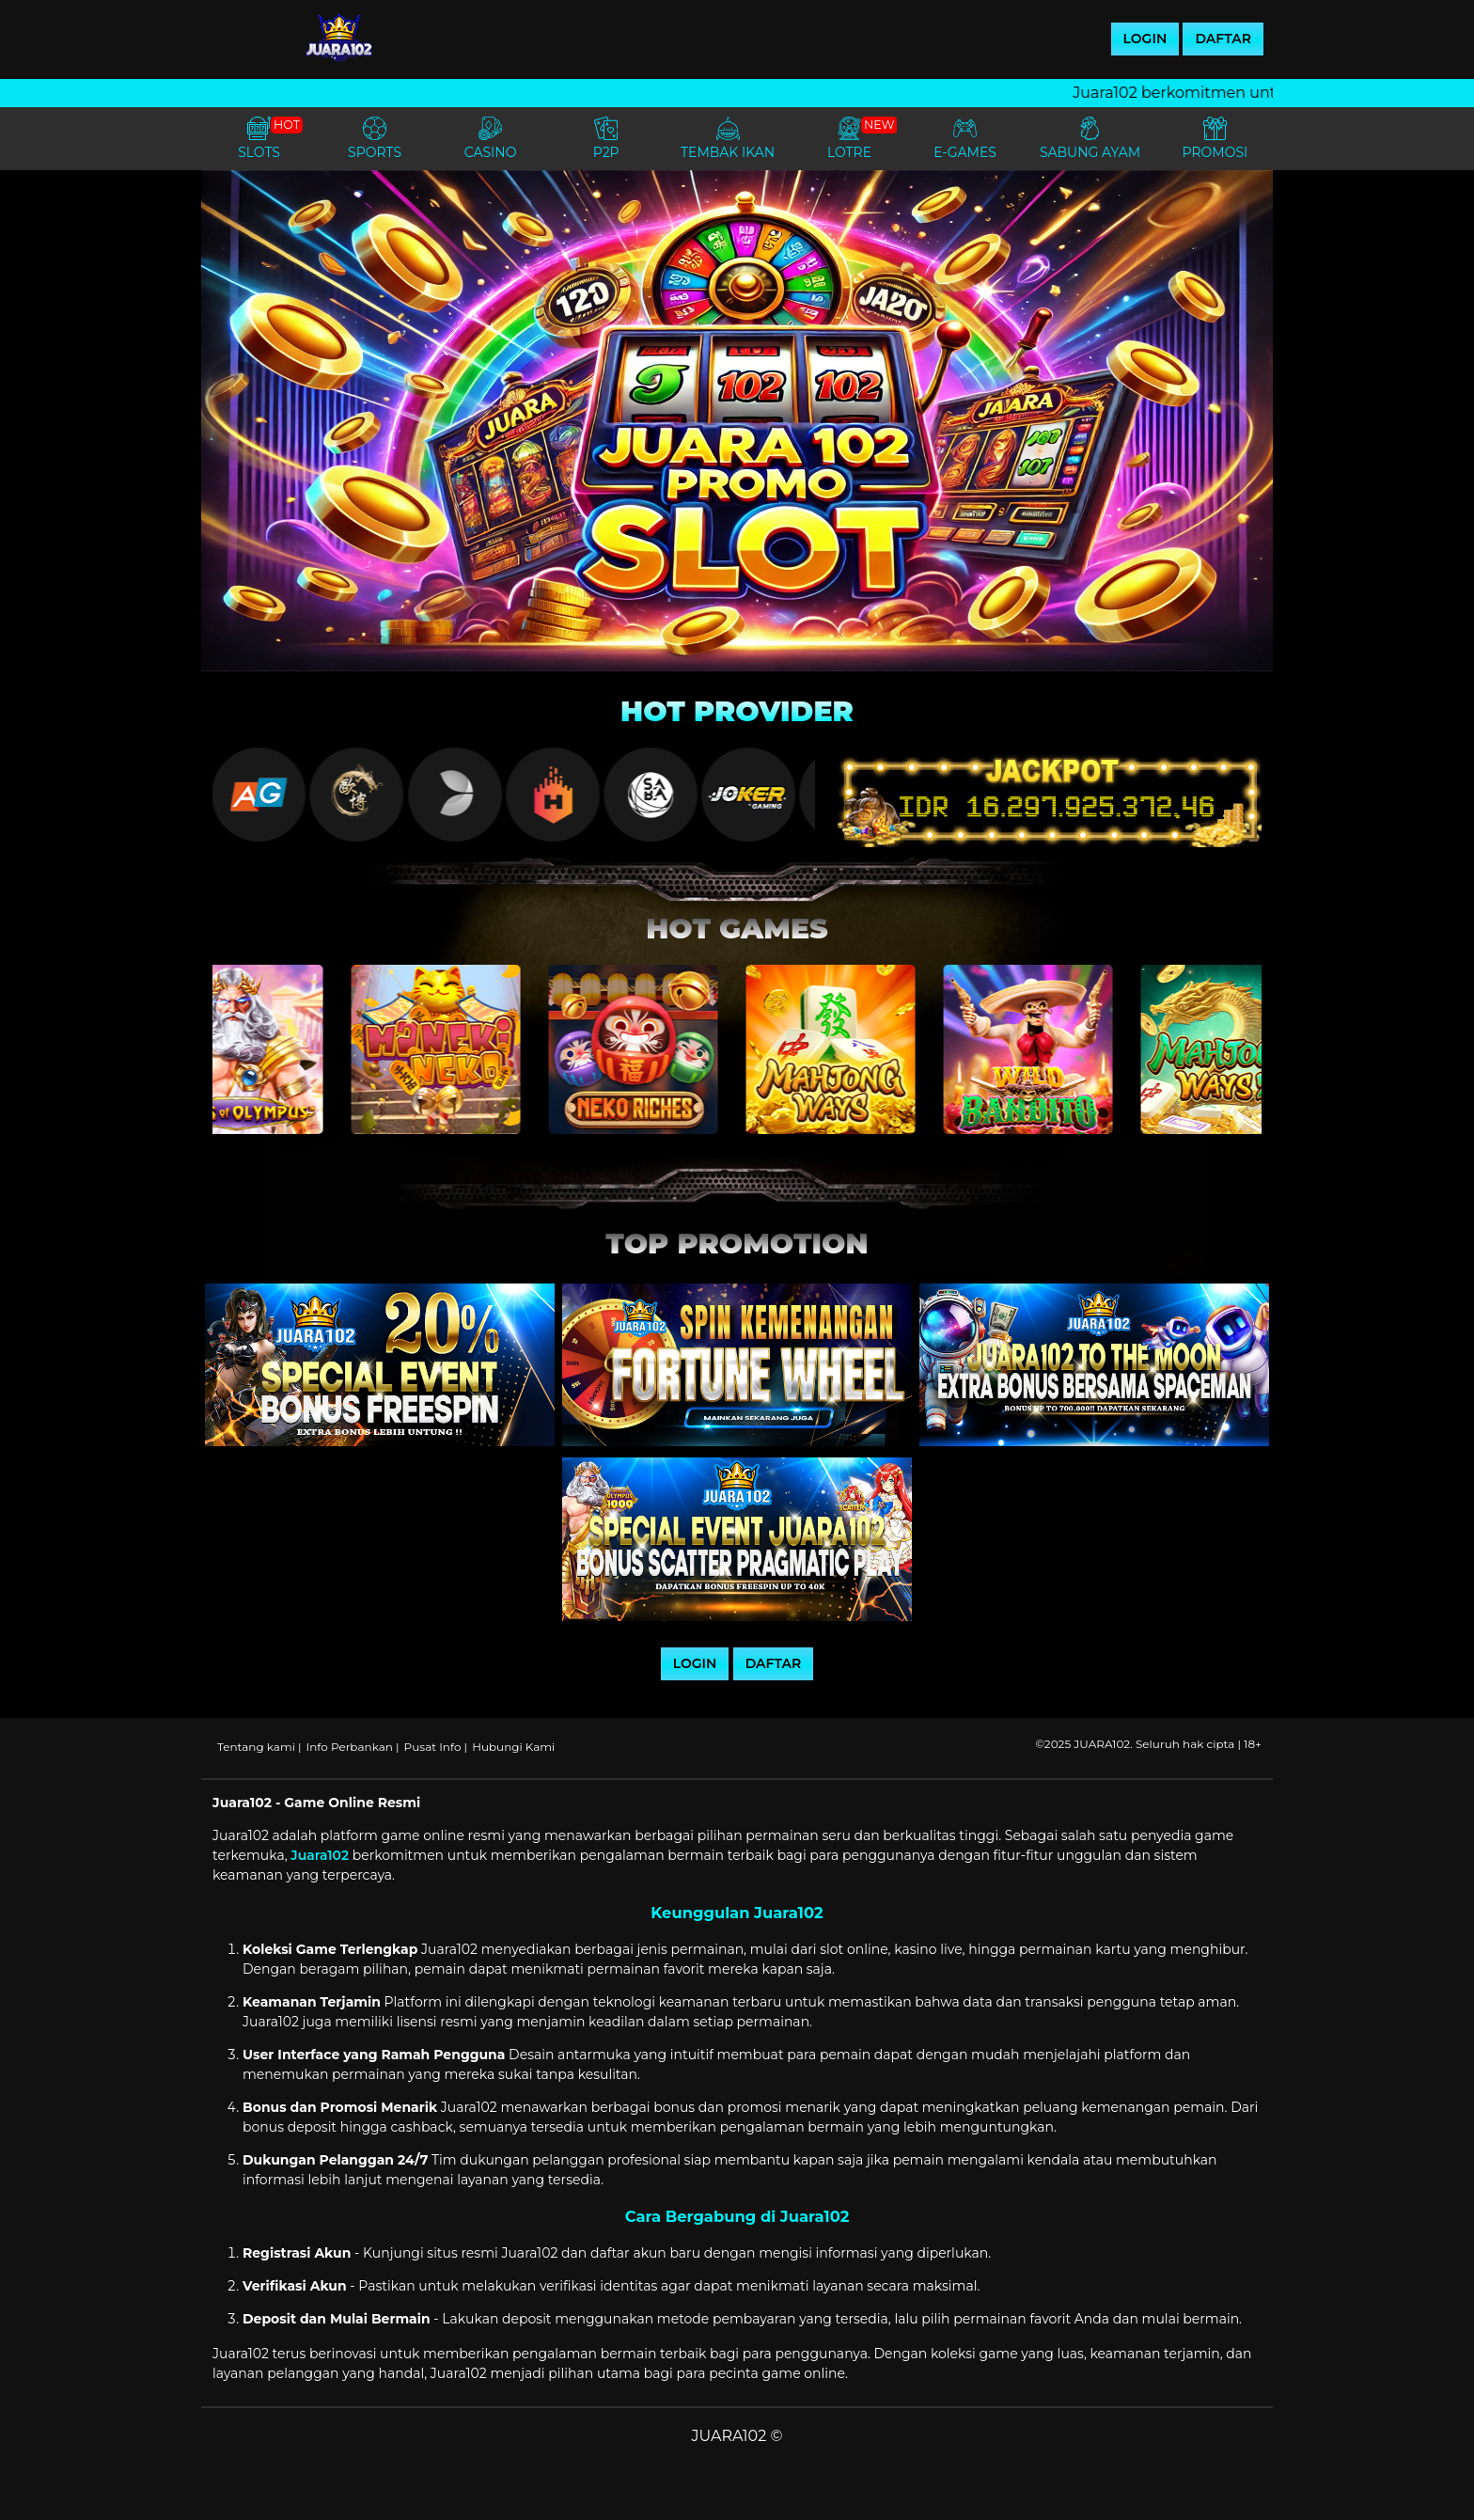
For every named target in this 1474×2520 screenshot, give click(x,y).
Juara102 (319, 1855)
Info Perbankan (349, 1747)
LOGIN (1145, 38)
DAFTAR (1223, 38)
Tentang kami (256, 1747)
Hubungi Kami (513, 1747)
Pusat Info (433, 1747)
